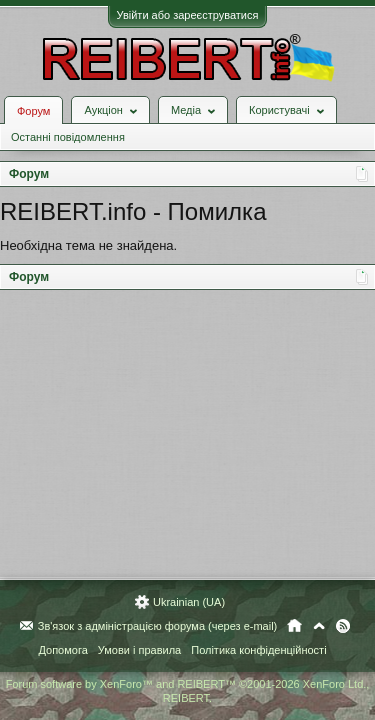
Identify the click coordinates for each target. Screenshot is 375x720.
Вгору (319, 626)
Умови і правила (139, 650)
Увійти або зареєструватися (188, 15)
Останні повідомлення (68, 137)
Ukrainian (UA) (189, 602)
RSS (343, 626)
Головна (294, 626)
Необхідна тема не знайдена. (88, 245)
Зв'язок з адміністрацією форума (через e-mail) (158, 626)
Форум (33, 111)
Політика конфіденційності (258, 650)
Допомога (62, 650)
